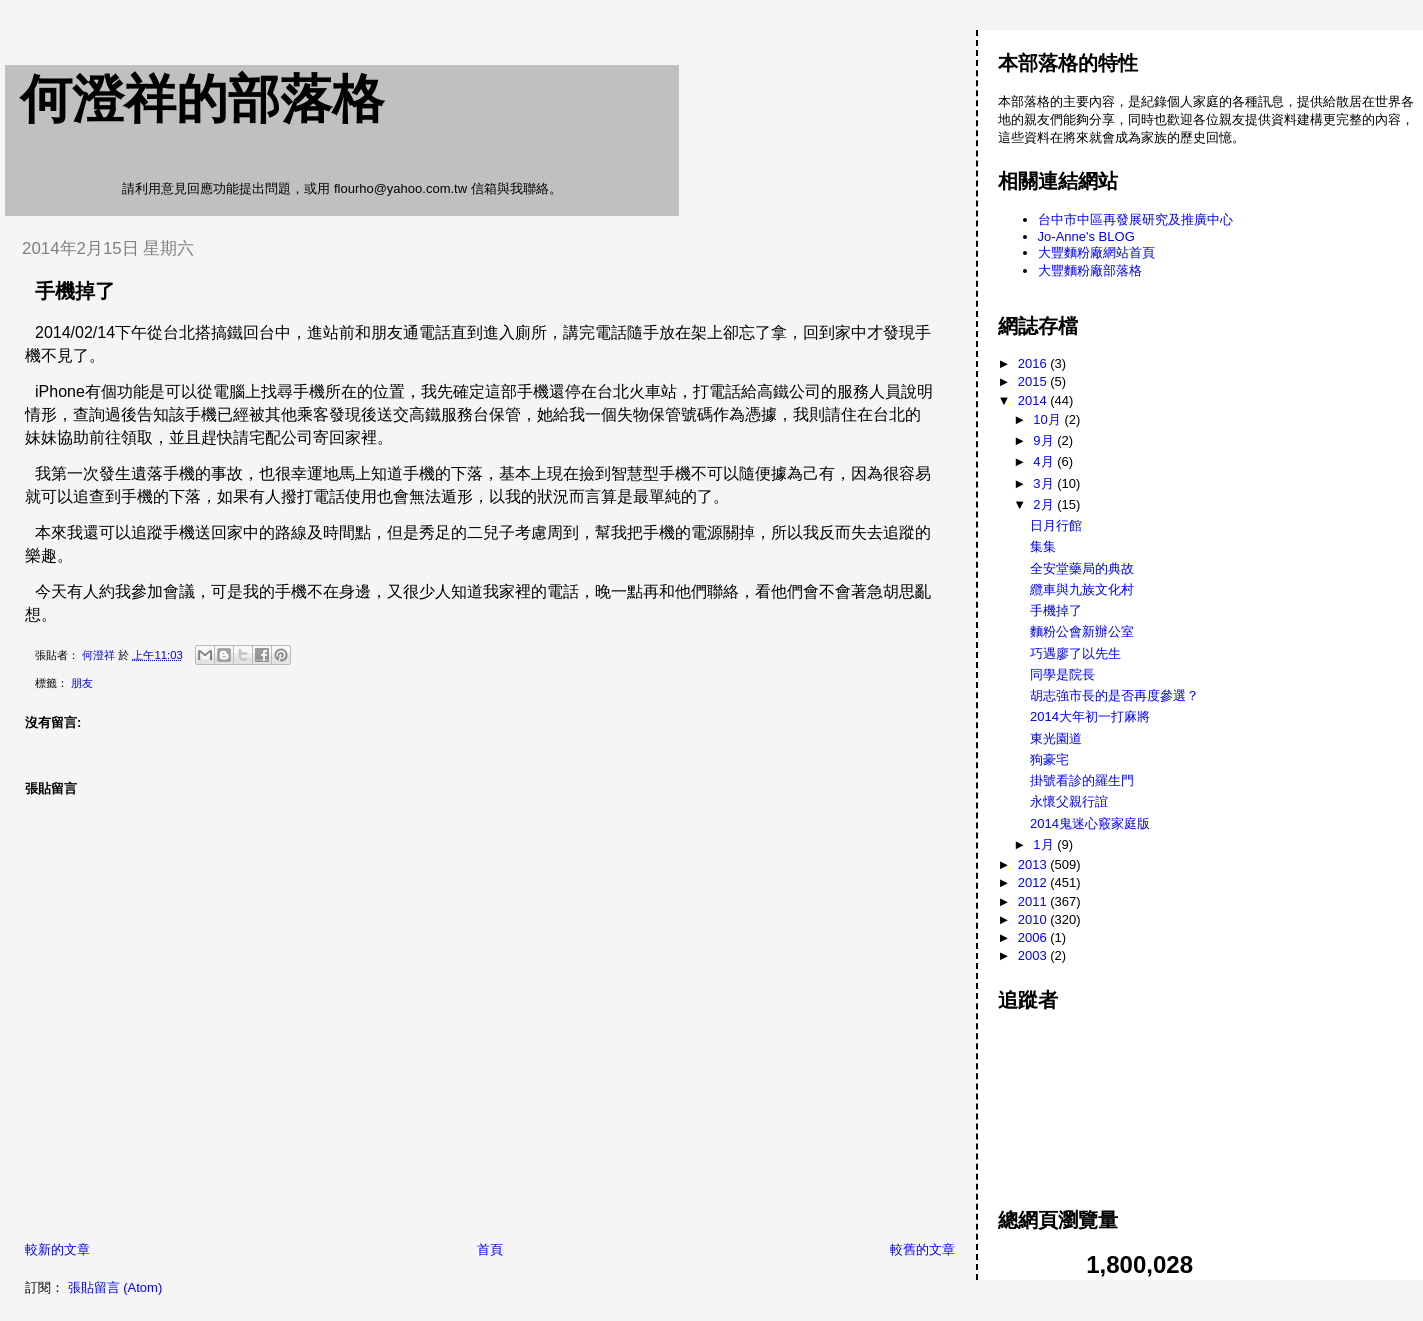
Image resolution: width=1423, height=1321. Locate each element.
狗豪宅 (1049, 759)
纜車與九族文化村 (1082, 589)
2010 (1034, 919)
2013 (1034, 864)
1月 (1045, 844)
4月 (1045, 461)
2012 (1034, 882)
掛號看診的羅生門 (1082, 780)
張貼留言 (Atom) (115, 1287)
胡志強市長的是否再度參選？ (1114, 695)
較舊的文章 (922, 1249)
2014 (1034, 400)
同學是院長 (1062, 674)
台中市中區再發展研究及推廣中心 (1135, 219)
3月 (1045, 483)
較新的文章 (57, 1249)
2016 (1034, 363)
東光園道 (1056, 738)
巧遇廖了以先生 (1075, 653)
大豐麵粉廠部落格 (1090, 270)
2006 (1034, 937)
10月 (1048, 419)
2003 (1034, 955)
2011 (1034, 901)
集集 (1043, 546)
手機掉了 (1056, 610)
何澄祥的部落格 (202, 99)
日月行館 (1056, 525)
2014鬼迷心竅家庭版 (1090, 823)
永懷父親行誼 (1069, 801)
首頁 (490, 1249)
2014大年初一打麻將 (1090, 716)
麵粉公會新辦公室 (1082, 631)
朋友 (82, 683)
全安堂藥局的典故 (1082, 568)
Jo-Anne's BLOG (1086, 236)
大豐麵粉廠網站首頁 (1096, 252)
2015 (1034, 381)
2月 (1045, 504)
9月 (1045, 440)
